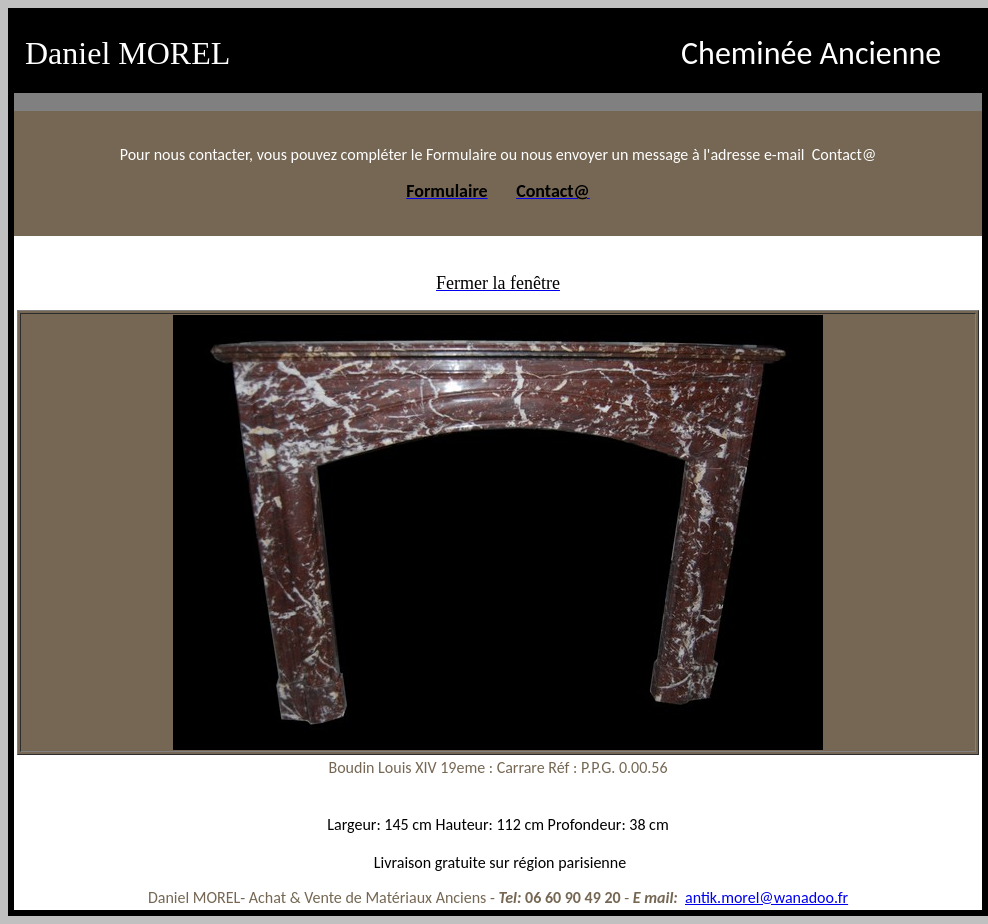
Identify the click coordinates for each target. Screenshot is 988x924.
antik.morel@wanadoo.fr (766, 897)
